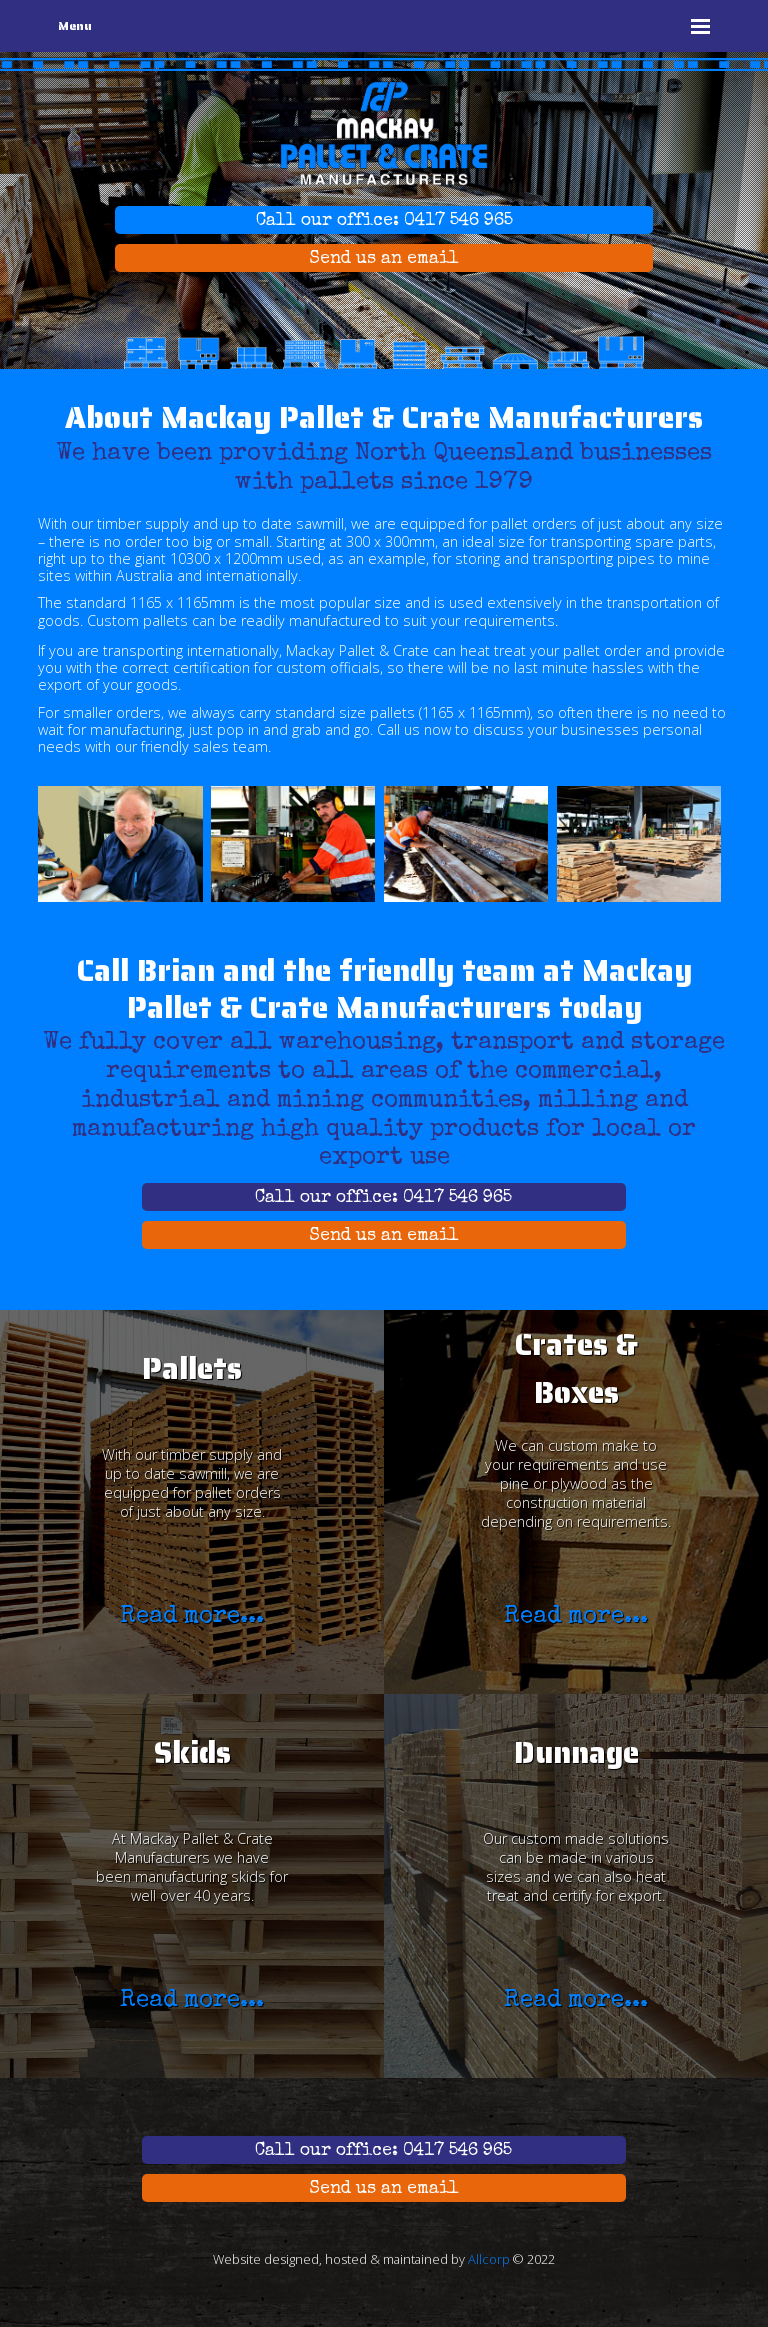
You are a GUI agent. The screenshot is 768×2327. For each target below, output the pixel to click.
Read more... (192, 1617)
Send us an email (384, 259)
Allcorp (489, 2259)
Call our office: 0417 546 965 (384, 221)
